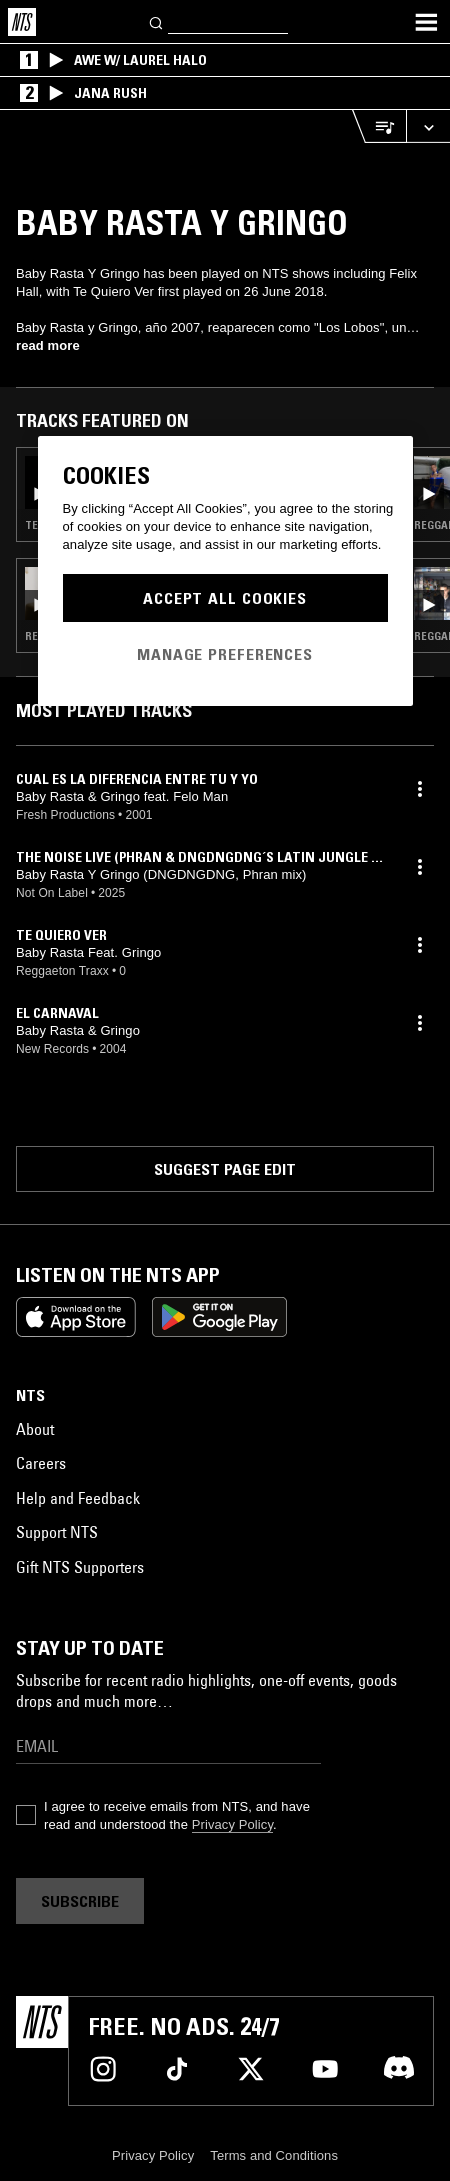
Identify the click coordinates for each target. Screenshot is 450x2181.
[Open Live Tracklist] (379, 126)
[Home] (22, 22)
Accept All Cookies (225, 598)
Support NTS (57, 1532)
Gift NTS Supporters (80, 1567)
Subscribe (80, 1901)
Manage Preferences (225, 654)
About (35, 1429)
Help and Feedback (78, 1498)
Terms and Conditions (274, 2155)
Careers (41, 1463)
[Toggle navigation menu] (426, 22)
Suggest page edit (225, 1169)
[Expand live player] (428, 126)
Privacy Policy (232, 1824)
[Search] (157, 21)
